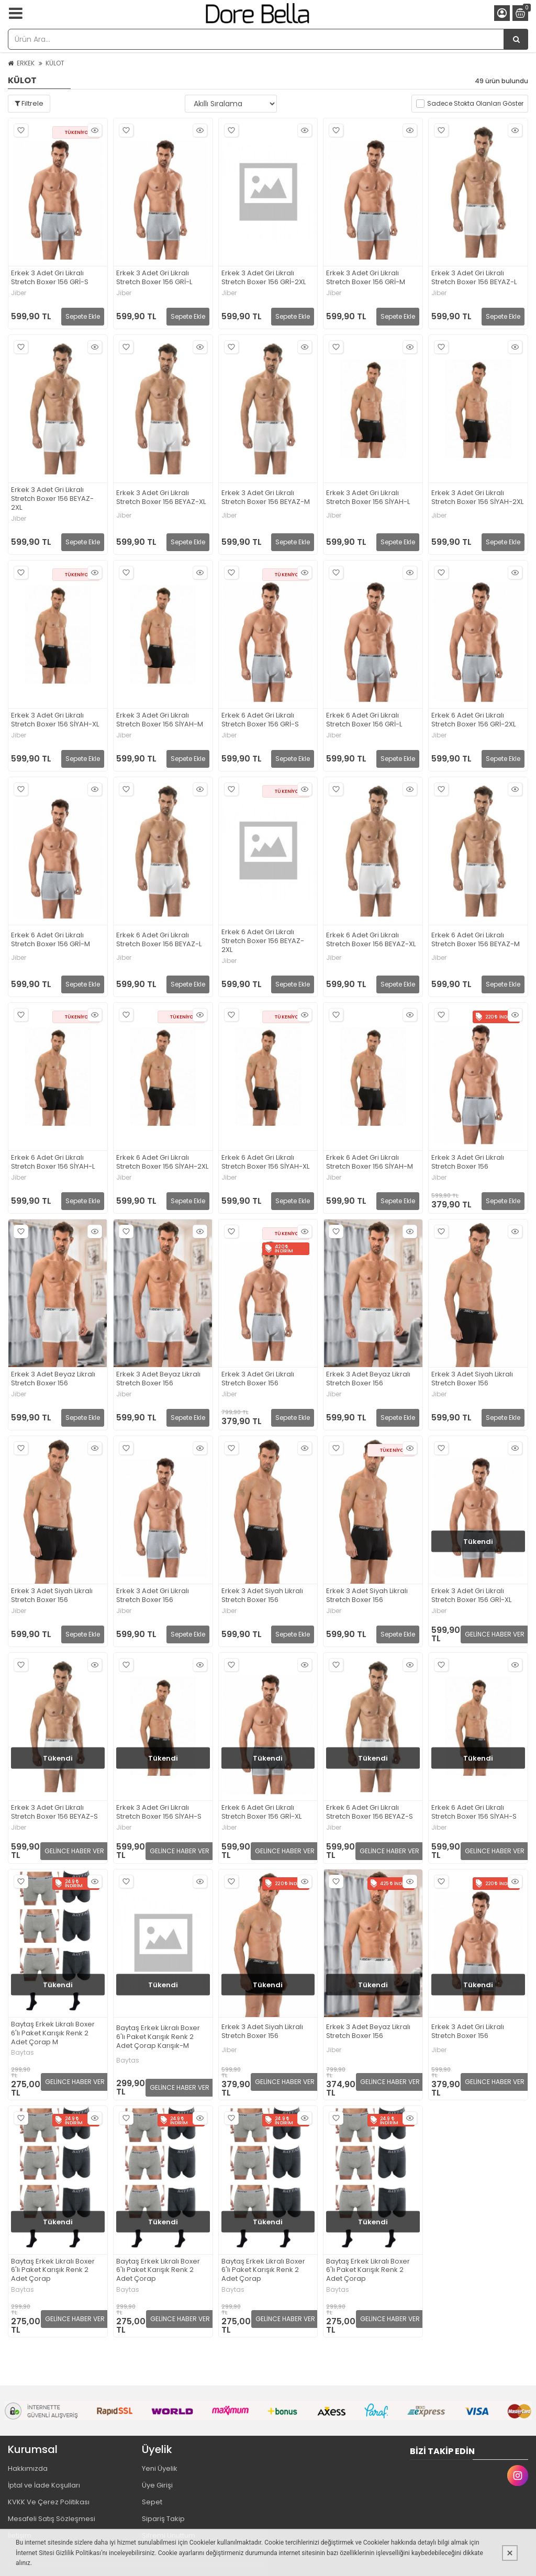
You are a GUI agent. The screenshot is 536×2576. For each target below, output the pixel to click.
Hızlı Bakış (93, 130)
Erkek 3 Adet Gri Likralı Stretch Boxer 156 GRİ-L (154, 278)
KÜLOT (55, 63)
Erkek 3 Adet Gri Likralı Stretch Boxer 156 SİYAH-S (159, 1812)
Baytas (22, 2052)
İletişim (19, 2535)
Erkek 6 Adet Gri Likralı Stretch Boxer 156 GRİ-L (364, 720)
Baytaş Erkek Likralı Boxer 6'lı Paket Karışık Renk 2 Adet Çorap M (53, 2033)
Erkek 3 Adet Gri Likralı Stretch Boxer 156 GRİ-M (365, 278)
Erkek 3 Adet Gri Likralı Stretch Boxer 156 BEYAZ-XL (161, 498)
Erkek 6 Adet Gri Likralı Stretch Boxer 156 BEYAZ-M (475, 940)
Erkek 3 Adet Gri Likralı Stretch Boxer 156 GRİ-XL (471, 1596)
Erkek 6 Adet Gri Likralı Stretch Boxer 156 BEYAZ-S (369, 1812)
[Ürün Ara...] (516, 39)
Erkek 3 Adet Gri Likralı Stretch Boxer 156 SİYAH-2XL (477, 498)
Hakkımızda (28, 2468)
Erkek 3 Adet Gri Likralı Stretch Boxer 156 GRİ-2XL (263, 278)
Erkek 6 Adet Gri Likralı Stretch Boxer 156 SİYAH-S (474, 1812)
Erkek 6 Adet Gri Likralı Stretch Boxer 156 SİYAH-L (53, 1162)
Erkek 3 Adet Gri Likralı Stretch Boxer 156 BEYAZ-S (54, 1812)
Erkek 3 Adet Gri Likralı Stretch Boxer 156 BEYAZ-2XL (52, 499)
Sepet (152, 2502)
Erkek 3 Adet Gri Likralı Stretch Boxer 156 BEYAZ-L (474, 278)
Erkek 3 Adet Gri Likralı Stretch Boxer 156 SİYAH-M (159, 720)
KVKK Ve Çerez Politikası (49, 2502)
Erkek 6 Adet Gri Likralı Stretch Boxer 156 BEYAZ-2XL (262, 941)
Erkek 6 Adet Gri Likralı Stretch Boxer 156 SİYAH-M (369, 1162)
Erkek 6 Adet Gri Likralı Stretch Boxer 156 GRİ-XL (261, 1812)
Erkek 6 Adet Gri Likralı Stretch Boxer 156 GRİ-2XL (473, 720)
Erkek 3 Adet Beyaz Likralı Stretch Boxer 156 (53, 1379)
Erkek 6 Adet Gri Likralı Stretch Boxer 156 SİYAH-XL (265, 1162)
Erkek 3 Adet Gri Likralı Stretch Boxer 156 (467, 1162)
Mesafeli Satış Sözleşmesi (51, 2519)
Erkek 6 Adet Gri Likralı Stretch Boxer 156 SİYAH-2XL (162, 1162)
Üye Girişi (157, 2485)
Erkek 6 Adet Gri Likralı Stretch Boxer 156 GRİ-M (50, 940)
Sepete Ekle (82, 316)
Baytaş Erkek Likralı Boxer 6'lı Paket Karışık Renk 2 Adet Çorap (53, 2270)
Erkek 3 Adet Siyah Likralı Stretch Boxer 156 (472, 1379)
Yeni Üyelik (159, 2468)
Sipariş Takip (163, 2519)
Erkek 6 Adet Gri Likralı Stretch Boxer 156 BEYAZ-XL (371, 940)
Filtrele (29, 103)
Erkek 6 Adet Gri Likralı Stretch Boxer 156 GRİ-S (260, 720)
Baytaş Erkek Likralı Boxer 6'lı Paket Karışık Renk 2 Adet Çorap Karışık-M (158, 2037)
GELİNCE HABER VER (494, 1634)
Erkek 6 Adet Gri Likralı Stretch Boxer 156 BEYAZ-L (159, 940)
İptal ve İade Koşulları (44, 2485)
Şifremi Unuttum (168, 2535)
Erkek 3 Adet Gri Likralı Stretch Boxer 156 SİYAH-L (368, 498)
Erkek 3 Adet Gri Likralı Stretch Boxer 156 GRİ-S (49, 278)
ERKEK (26, 63)
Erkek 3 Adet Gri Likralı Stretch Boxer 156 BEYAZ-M (265, 498)
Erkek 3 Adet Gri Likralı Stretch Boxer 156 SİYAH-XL (55, 720)
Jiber (18, 293)
